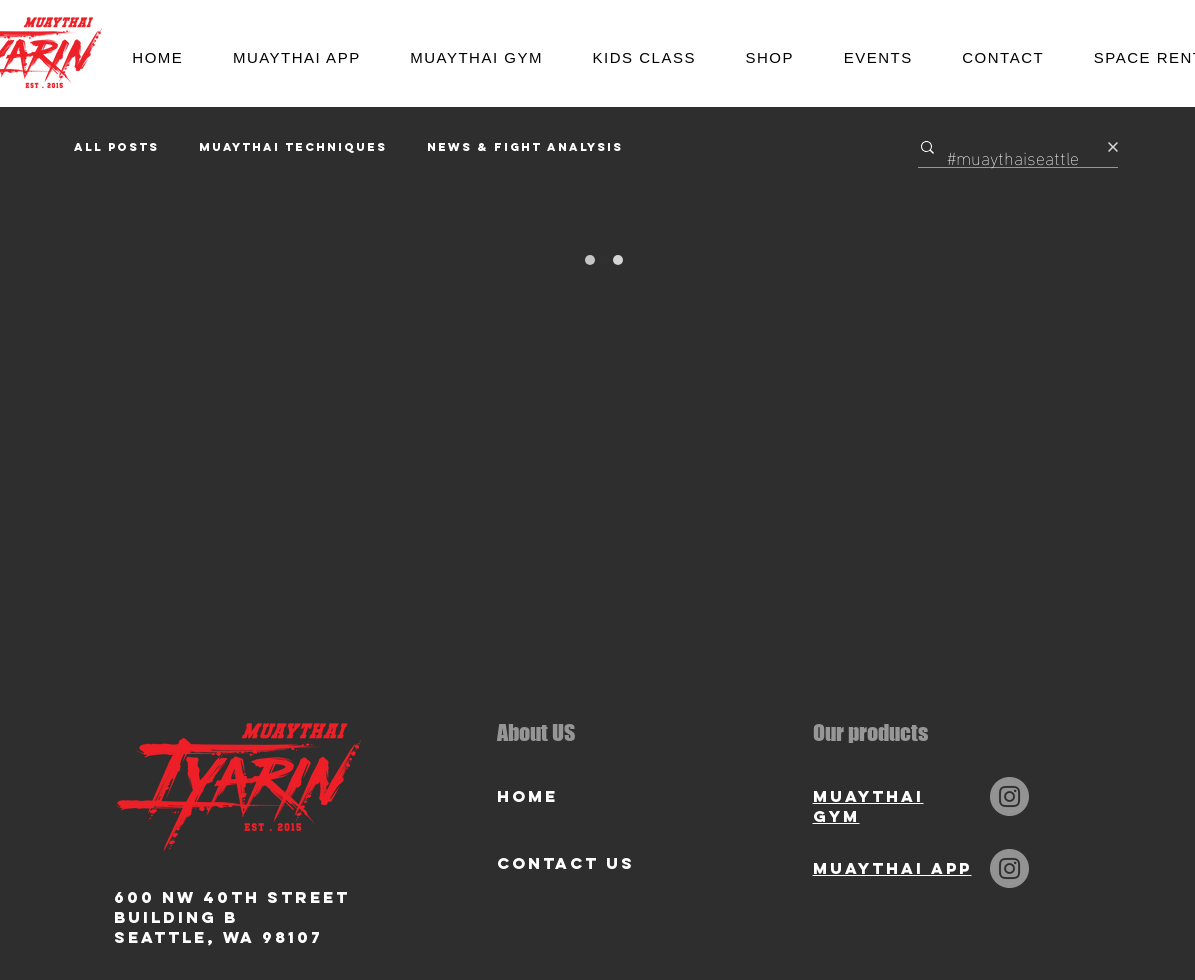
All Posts (116, 147)
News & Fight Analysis (525, 147)
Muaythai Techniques (293, 147)
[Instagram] (1009, 796)
